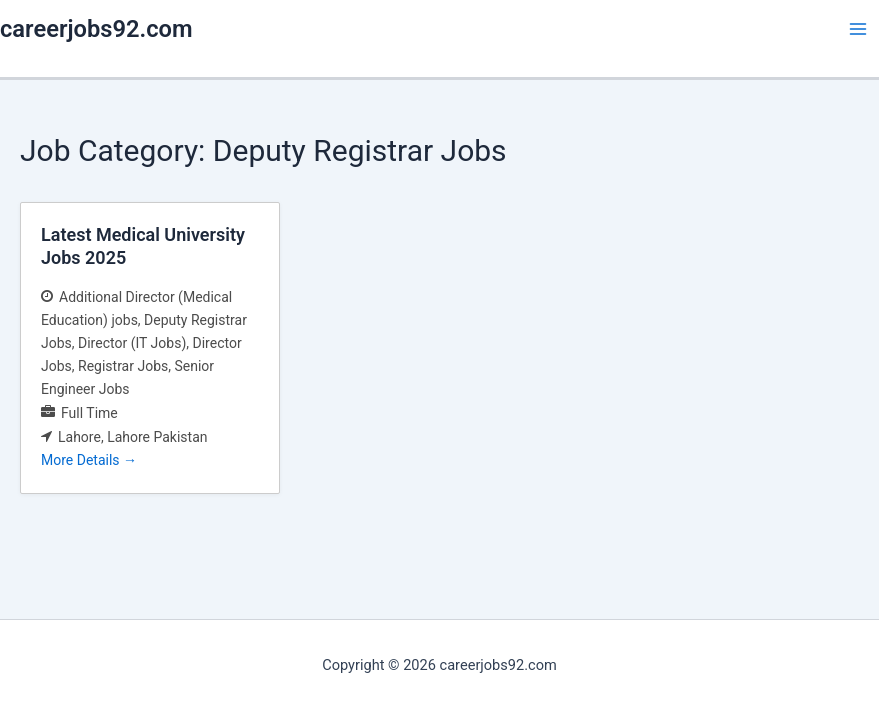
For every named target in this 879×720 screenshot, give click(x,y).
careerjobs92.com (96, 29)
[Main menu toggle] (858, 29)
